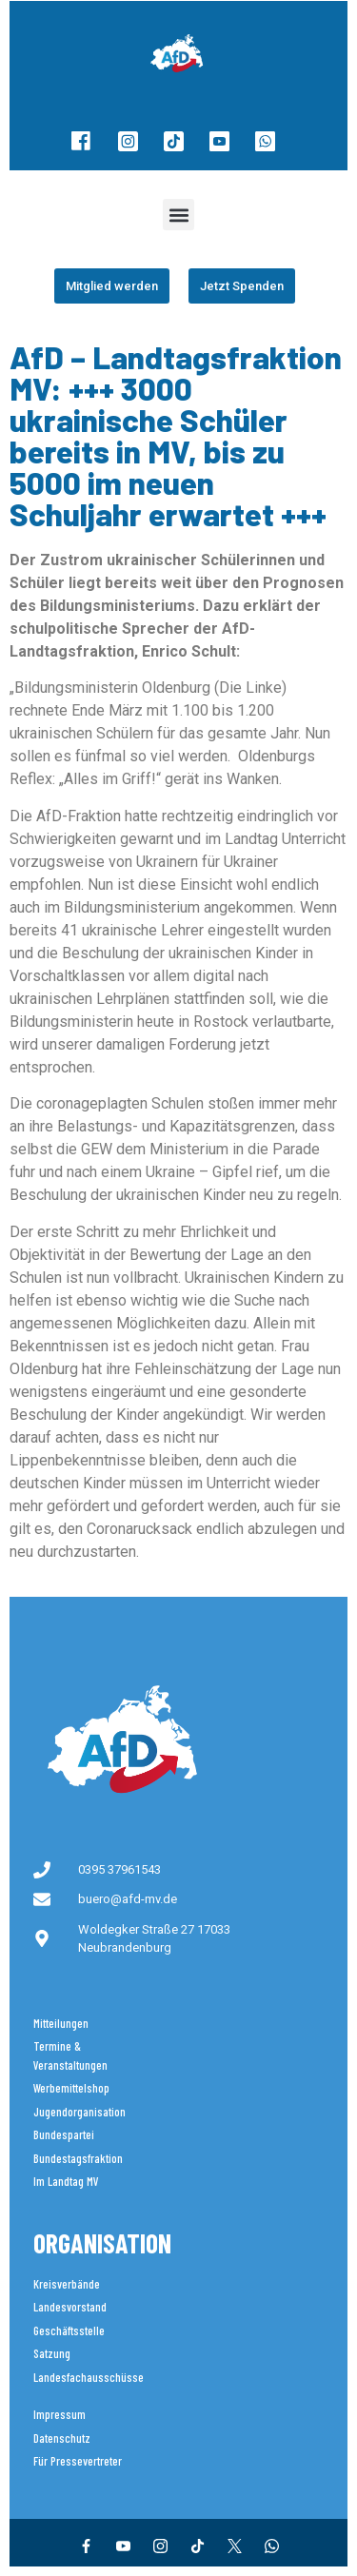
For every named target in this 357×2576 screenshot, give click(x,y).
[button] (178, 214)
